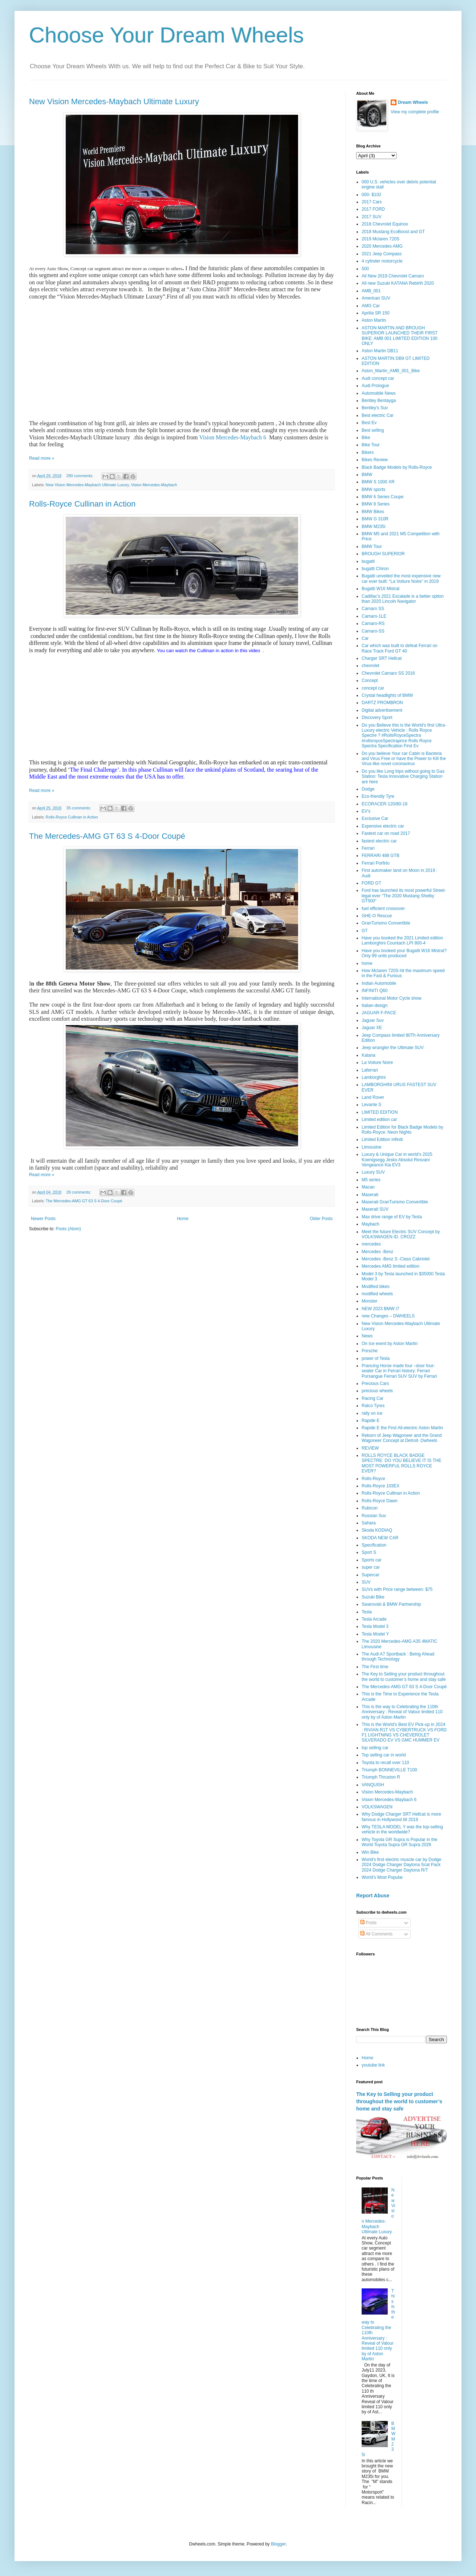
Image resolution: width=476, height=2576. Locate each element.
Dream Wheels (413, 102)
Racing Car (372, 1398)
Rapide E (370, 1420)
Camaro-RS (373, 623)
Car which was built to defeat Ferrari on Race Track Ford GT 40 (400, 648)
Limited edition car (379, 1119)
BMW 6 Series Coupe (382, 496)
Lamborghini (374, 1077)
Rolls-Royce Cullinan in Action (82, 503)
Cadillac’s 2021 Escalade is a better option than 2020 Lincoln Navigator (403, 599)
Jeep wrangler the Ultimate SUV (393, 1047)
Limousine (372, 1147)
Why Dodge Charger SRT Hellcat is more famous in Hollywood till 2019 (401, 1817)
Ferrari (368, 848)
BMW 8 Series (376, 504)
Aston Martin (374, 320)
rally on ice (372, 1413)
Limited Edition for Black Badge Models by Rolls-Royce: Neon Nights (402, 1130)
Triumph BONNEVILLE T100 (389, 1769)
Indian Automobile (379, 983)
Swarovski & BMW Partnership (391, 1604)
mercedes (371, 1244)
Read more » (41, 458)
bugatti (368, 561)
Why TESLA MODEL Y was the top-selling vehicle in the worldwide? (402, 1829)
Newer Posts (43, 1218)
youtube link (373, 2065)
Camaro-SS (373, 631)
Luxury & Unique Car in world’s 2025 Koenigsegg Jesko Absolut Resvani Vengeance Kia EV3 (397, 1159)
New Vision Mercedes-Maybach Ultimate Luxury (114, 101)
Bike (366, 437)
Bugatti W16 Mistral (380, 588)
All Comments (376, 1934)
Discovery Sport (377, 717)
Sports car (372, 1560)
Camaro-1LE (374, 616)
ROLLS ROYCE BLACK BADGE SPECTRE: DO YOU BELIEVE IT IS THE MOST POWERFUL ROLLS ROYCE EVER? (401, 1463)
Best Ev (369, 422)
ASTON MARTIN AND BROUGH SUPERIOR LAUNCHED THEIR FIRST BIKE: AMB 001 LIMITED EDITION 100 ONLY (400, 335)
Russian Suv (374, 1515)
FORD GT (371, 883)
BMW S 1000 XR (378, 481)
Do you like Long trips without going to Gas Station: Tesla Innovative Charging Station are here (403, 776)
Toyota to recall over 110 (385, 1762)
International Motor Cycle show (392, 998)
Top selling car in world (384, 1755)
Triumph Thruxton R (381, 1777)
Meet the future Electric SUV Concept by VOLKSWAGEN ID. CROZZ (401, 1234)
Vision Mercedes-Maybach (154, 485)
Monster (369, 1301)
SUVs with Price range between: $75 (397, 1589)
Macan (368, 1187)
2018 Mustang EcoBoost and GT (393, 231)
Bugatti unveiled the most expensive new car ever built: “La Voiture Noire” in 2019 (401, 578)
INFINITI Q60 (374, 990)
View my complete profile (415, 111)
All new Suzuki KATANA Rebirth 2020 (398, 283)
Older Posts (321, 1218)
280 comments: (80, 476)
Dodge (368, 789)
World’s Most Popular (382, 1877)
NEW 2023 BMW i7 (380, 1308)
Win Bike (370, 1852)
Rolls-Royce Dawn (380, 1500)
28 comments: (79, 1192)
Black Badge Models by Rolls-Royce (397, 467)
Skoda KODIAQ (377, 1530)
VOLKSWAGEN (377, 1806)
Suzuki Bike (373, 1597)
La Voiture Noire (377, 1062)
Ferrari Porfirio (376, 863)
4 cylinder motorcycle (382, 261)
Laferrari (370, 1070)
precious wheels (377, 1390)
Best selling (373, 430)
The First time (375, 1666)
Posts (368, 1922)
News (367, 1335)
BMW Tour (372, 546)
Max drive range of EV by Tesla (392, 1216)
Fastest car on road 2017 (386, 833)
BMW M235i (373, 526)
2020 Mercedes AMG (382, 246)
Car (365, 638)
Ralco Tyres (373, 1405)
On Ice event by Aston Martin (390, 1343)
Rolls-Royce (373, 1478)
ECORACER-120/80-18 (384, 803)
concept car (373, 688)
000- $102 (371, 194)
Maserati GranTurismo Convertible (395, 1201)
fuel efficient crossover (383, 908)
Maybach (370, 1224)
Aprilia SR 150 (376, 313)
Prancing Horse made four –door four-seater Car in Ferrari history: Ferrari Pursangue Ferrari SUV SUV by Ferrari (399, 1371)
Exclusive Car (375, 818)
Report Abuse (372, 1895)
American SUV (376, 298)
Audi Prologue (375, 385)
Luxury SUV (373, 1172)
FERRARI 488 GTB (380, 855)
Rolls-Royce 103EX (380, 1485)
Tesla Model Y (375, 1634)
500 (365, 268)
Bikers (368, 452)
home (367, 963)
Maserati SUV (375, 1209)
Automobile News (378, 393)
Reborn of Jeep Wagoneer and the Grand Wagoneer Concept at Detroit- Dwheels (402, 1438)
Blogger (278, 2544)
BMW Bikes (373, 511)
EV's (366, 811)
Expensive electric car (383, 826)
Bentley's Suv (375, 407)
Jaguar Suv (373, 1020)
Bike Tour (371, 444)
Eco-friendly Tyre (378, 796)
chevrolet (370, 665)
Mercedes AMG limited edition (390, 1266)
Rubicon (370, 1508)
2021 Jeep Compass (382, 253)
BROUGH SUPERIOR (383, 553)
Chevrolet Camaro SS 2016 (388, 673)
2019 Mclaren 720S (380, 238)
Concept (370, 680)
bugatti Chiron (375, 568)
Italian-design (374, 1005)
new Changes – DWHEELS (388, 1316)
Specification (374, 1545)
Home (182, 1218)
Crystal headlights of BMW (387, 695)
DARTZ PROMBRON (382, 702)
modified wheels (377, 1293)
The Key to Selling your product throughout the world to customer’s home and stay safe (404, 1676)
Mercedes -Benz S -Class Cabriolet (396, 1258)
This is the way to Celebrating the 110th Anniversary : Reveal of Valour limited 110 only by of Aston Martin (402, 1712)
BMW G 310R (375, 518)
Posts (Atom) (68, 1228)
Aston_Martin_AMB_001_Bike (391, 370)
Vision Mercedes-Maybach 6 (233, 437)
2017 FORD (373, 209)
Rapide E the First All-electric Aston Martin (402, 1427)
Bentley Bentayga (379, 400)
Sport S (369, 1552)
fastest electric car (379, 841)
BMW (367, 474)
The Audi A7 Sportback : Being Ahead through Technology (398, 1656)
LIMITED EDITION (380, 1112)
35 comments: (79, 808)
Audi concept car (378, 378)
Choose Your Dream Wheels (166, 35)
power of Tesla (376, 1358)
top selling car (375, 1747)
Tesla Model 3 (375, 1626)
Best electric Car (378, 415)
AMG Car (371, 305)
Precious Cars (375, 1383)
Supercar (370, 1574)
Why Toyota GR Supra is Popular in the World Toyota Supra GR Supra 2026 (400, 1842)
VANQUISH (373, 1784)
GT (365, 930)
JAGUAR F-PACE (379, 1012)
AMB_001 (371, 290)
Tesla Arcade (374, 1619)
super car (371, 1567)
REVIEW (370, 1448)
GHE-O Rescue (377, 915)
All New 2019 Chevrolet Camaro (393, 276)
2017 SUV (372, 216)
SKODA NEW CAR (380, 1537)
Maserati (370, 1194)
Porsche (370, 1350)
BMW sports (373, 489)
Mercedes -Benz (377, 1251)
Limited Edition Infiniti (382, 1139)
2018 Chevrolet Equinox (385, 224)
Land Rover (373, 1097)
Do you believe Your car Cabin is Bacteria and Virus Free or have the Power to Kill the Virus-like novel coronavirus (404, 759)
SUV (366, 1582)
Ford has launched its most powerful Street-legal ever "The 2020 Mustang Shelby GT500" (404, 895)
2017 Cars (372, 201)
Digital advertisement (382, 710)
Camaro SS (373, 608)
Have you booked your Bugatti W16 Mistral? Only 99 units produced (404, 953)
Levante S (371, 1104)
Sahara (369, 1522)
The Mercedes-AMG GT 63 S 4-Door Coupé (107, 836)
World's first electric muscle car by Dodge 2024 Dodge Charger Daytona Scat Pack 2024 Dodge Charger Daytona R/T (401, 1865)
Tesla (367, 1611)
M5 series (371, 1179)
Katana (368, 1055)
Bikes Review (375, 459)
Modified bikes (376, 1286)
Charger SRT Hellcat (382, 658)
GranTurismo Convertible (386, 923)
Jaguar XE (372, 1027)
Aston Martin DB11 (380, 350)
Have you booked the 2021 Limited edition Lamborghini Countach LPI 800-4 (402, 940)
